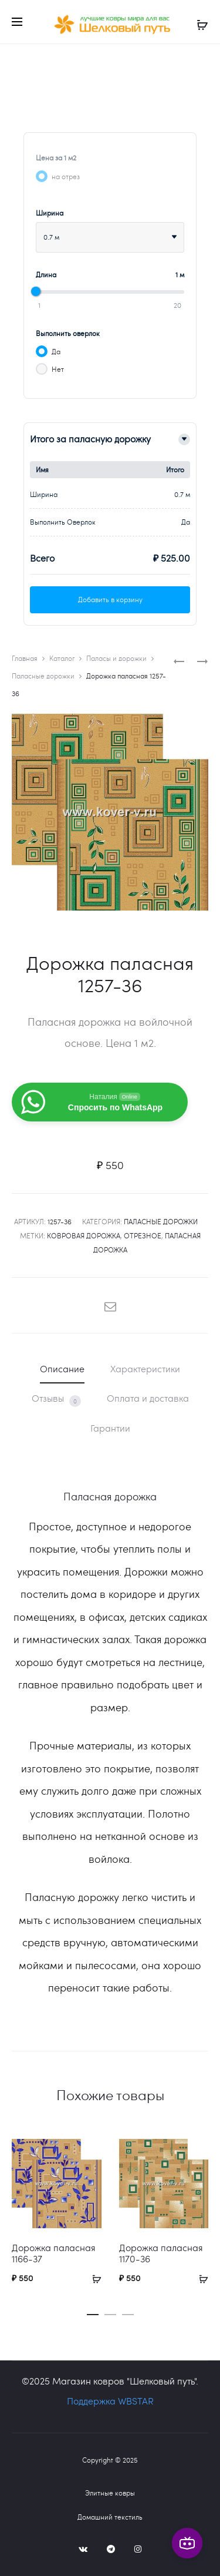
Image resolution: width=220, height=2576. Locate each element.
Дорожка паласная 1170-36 (161, 2253)
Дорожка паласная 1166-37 (54, 2253)
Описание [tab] (62, 1368)
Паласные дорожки (43, 675)
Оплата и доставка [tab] (148, 1398)
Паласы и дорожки (116, 658)
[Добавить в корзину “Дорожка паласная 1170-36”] (199, 2277)
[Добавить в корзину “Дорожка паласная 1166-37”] (92, 2277)
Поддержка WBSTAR (110, 2400)
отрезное (142, 1235)
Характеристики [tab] (145, 1368)
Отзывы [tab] (56, 1399)
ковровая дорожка (83, 1235)
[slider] (35, 291)
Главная (25, 658)
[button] (92, 2312)
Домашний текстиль (110, 2516)
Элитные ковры (110, 2492)
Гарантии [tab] (110, 1428)
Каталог (62, 658)
